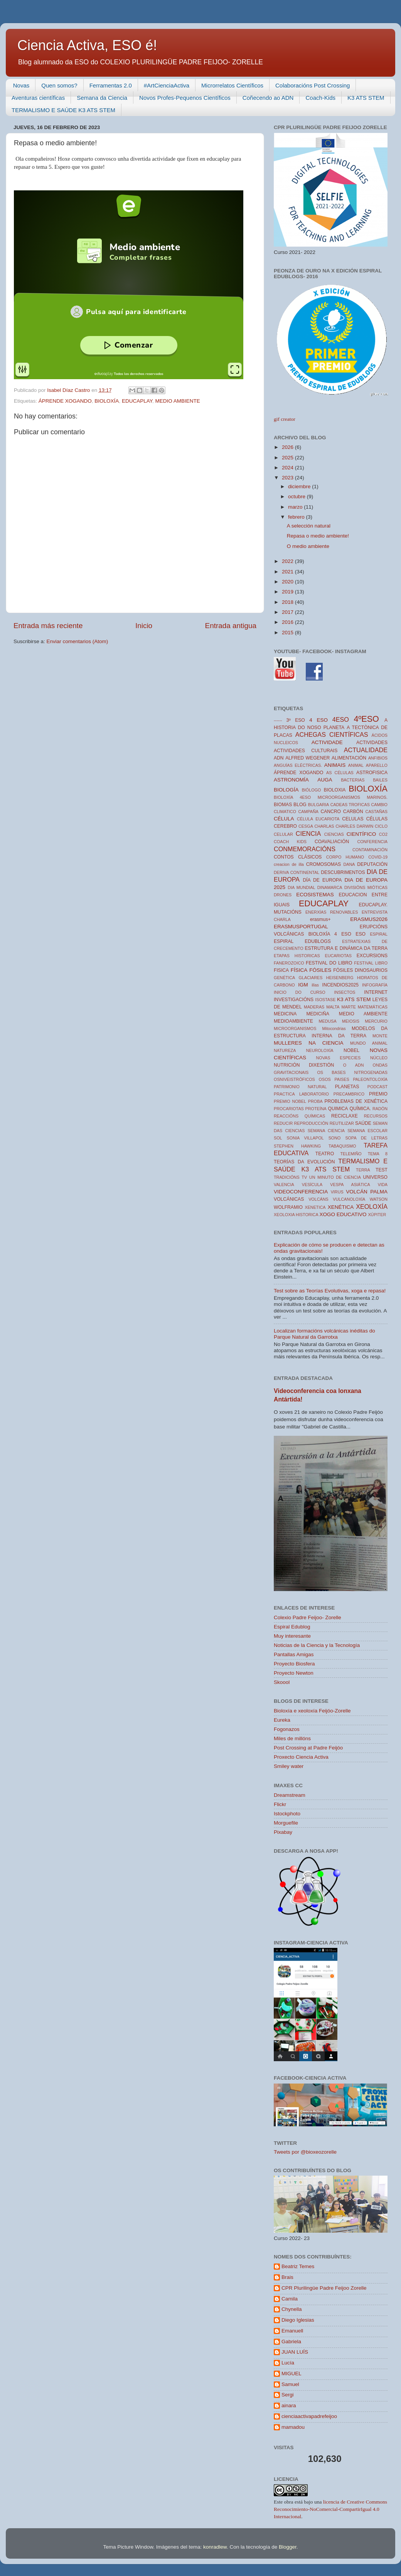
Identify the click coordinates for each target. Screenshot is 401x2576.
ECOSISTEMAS (315, 894)
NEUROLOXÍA (320, 1050)
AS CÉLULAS (340, 772)
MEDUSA (328, 1021)
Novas (21, 85)
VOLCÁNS (318, 1199)
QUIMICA (338, 1108)
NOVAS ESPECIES (338, 1057)
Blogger (288, 2547)
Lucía (287, 2363)
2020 (288, 582)
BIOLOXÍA (106, 401)
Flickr (280, 1804)
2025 (288, 457)
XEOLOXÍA (372, 1206)
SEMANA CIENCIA (326, 1130)
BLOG (300, 804)
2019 (288, 592)
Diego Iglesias (297, 2320)
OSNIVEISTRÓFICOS (294, 1079)
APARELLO (377, 765)
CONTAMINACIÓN (370, 849)
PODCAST (377, 1086)
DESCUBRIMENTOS (343, 872)
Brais (287, 2277)
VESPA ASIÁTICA (350, 1184)
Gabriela (291, 2341)
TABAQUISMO (342, 1146)
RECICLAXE (344, 1116)
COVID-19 (378, 857)
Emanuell (292, 2331)
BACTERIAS (352, 780)
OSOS (325, 1079)
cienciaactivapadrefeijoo (309, 2416)
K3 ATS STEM (365, 97)
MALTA (332, 1007)
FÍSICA (299, 970)
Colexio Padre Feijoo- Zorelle (307, 1617)
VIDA (383, 1184)
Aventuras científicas (38, 97)
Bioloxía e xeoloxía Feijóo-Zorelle (312, 1711)
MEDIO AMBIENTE (177, 401)
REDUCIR (283, 1123)
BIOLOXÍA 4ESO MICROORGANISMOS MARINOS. (331, 797)
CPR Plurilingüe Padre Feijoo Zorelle (324, 2288)
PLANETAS (347, 1086)
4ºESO (366, 719)
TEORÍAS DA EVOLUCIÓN (304, 1161)
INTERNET (376, 992)
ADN (279, 758)
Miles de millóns (292, 1738)
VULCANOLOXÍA (349, 1199)
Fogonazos (287, 1729)
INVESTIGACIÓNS (293, 999)
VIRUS (337, 1192)
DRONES (282, 894)
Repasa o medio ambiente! (318, 536)
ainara (288, 2405)
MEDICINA (285, 1014)
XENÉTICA (341, 1207)
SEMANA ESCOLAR (367, 1130)
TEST (382, 1170)
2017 (288, 612)
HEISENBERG (340, 977)
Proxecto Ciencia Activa (301, 1757)
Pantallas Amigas (294, 1654)
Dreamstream (289, 1795)
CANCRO (330, 811)
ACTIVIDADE (327, 742)
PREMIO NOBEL (290, 1101)
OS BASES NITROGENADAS (352, 1072)
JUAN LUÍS (294, 2352)
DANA (349, 864)
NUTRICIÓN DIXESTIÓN (304, 1065)
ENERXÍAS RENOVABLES (331, 912)
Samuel (290, 2384)
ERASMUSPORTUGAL (301, 926)
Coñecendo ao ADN (268, 97)
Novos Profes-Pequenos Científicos (185, 97)
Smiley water (288, 1766)
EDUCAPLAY (137, 401)
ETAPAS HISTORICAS (297, 955)
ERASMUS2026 (369, 919)
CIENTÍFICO (361, 834)
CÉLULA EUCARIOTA (318, 819)
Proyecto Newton (293, 1673)
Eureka (282, 1720)
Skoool (282, 1682)
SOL (278, 1138)
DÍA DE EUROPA (322, 880)
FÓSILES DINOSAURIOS (360, 970)
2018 (288, 602)
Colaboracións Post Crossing (312, 85)
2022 (288, 561)
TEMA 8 (378, 1153)
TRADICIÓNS (287, 1177)
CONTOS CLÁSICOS (298, 857)
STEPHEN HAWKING (297, 1146)
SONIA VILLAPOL (305, 1138)
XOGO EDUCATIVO (343, 1214)
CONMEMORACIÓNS (304, 848)
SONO (335, 1138)
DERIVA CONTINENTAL (296, 872)
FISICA (281, 970)
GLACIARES (311, 977)
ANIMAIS (335, 765)
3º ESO (295, 720)
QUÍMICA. (360, 1108)
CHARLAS (324, 826)
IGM (303, 985)
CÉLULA (284, 819)
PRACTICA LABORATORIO (301, 1094)
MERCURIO (376, 1021)
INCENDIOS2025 (340, 985)
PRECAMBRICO (349, 1094)
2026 (288, 447)
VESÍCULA (312, 1184)
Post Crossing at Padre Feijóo (308, 1748)
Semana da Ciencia (102, 97)
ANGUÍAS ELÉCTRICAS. (298, 765)
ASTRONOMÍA (291, 780)
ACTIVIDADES (372, 742)
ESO (361, 934)
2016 (288, 622)
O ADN (353, 1065)
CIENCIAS (334, 834)
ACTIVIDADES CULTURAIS (305, 750)
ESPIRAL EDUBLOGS (302, 941)
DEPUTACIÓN (372, 864)
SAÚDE (363, 1123)
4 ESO (318, 720)
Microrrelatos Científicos (232, 85)
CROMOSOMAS (323, 864)
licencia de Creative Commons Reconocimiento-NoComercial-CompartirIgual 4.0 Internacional (330, 2509)
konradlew (215, 2547)
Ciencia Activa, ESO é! (87, 45)
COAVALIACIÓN (332, 841)
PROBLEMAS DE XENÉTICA (356, 1101)
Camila (289, 2299)
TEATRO (324, 1153)
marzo (296, 507)
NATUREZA (285, 1050)
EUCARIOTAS (338, 955)
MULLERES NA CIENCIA (308, 1043)
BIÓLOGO (311, 790)
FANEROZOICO (289, 963)
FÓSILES (320, 970)
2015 (288, 632)
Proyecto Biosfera (294, 1664)
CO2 (383, 834)
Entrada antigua (230, 626)
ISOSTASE (325, 999)
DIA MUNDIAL (301, 887)
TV (304, 1177)
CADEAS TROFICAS (350, 804)
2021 (288, 572)
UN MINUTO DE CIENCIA (335, 1177)
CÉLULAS (377, 819)
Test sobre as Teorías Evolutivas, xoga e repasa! (330, 1291)
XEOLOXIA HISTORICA (296, 1214)
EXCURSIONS (372, 955)
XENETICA (315, 1207)
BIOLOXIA (335, 790)
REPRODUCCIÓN (311, 1123)
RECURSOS (376, 1116)
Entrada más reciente (48, 626)
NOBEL (351, 1050)
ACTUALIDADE (366, 749)
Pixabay (283, 1832)
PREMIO (378, 1094)
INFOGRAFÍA (375, 985)
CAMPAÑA (308, 811)
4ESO (340, 719)
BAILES (380, 780)
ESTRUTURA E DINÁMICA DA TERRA (346, 948)
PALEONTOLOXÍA (370, 1079)
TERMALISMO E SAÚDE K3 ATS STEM (63, 110)
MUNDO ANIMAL (369, 1043)
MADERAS (314, 1007)
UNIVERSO (375, 1177)
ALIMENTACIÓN (349, 758)
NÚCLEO (379, 1057)
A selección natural (308, 526)
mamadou (293, 2427)
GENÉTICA (284, 977)
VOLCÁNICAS (289, 1199)
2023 (288, 478)
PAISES (341, 1079)
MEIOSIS (350, 1021)
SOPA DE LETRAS (366, 1138)
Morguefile (286, 1823)
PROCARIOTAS (289, 1108)
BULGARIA (318, 804)
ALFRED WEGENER (307, 758)
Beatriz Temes (297, 2266)
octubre (297, 496)
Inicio (143, 626)
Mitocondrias (334, 1028)
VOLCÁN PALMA (367, 1192)
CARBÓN (353, 811)
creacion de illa (289, 864)
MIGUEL (291, 2373)
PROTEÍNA (316, 1108)
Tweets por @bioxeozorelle (305, 2152)
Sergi (287, 2395)
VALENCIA (284, 1184)
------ (278, 720)
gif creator (284, 419)
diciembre (300, 486)
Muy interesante (292, 1636)
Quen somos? (59, 85)
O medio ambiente (308, 546)
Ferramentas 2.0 (110, 85)
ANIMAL (356, 765)
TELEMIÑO (350, 1153)
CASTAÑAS (377, 811)
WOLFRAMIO (288, 1207)
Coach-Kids (320, 97)
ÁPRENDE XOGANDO (65, 401)
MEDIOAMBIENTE (293, 1021)
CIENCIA (308, 833)
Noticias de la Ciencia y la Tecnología (317, 1645)
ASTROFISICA (372, 772)
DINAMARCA (329, 887)
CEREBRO (285, 826)
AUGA (324, 780)
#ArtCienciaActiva (166, 85)
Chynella (291, 2309)
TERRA (363, 1170)
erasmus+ (320, 919)
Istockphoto (287, 1813)
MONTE (380, 1035)
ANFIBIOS (378, 758)
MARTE (348, 1007)
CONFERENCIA (372, 841)
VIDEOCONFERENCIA (301, 1192)
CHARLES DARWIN (354, 826)
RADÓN (380, 1108)
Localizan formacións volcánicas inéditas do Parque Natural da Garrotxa (324, 1334)
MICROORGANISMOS (295, 1028)
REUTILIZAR (342, 1123)
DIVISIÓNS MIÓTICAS (366, 887)
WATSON (379, 1199)
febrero (297, 517)
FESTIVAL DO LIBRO (329, 963)
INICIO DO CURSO (299, 992)
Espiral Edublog (292, 1627)
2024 (288, 468)
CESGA (305, 826)
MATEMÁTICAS (373, 1007)
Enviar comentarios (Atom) (77, 641)
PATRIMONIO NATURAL (300, 1086)
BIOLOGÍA (286, 790)
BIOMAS (283, 804)
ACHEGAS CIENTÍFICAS (331, 734)
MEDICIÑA (317, 1014)
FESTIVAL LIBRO (371, 963)
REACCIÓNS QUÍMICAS (299, 1116)
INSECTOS (345, 992)
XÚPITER (377, 1214)
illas (315, 985)
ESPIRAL (379, 934)
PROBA (315, 1101)
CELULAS (352, 819)
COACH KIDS (290, 841)
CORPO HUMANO (345, 857)
